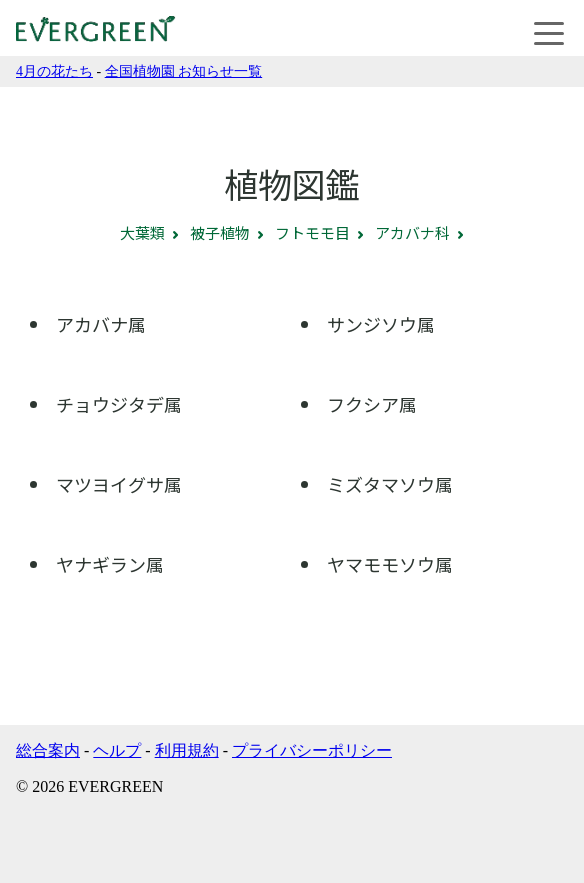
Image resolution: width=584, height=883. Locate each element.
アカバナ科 (412, 232)
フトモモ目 (312, 232)
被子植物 (220, 232)
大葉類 (142, 232)
